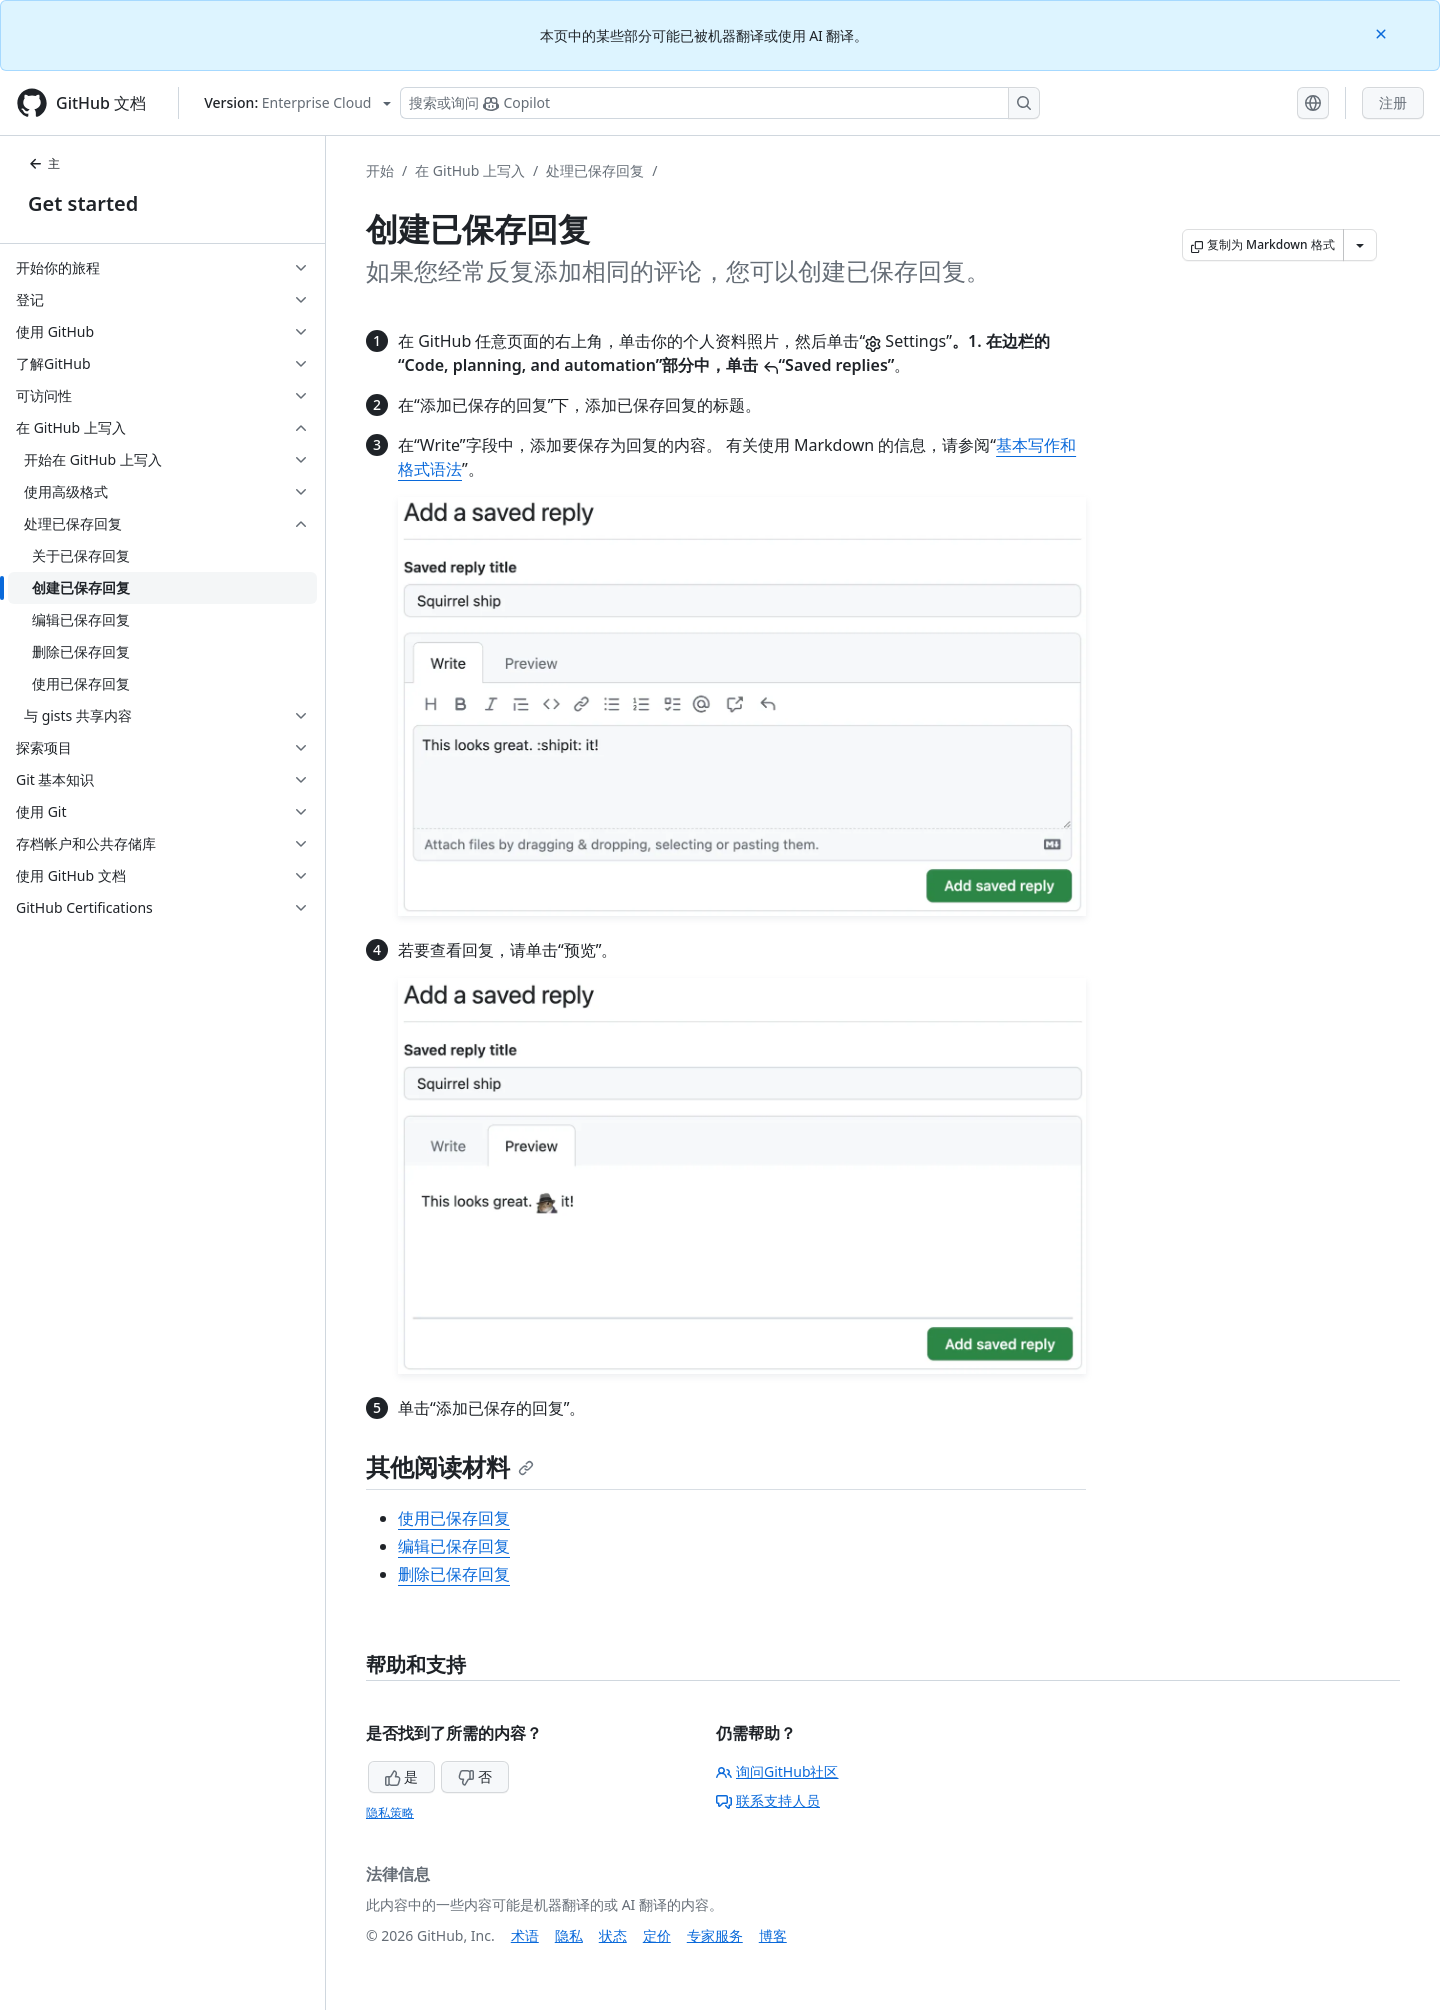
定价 (657, 1935)
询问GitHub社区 (777, 1771)
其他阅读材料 (450, 1466)
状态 (613, 1935)
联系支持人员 (768, 1800)
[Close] (1383, 32)
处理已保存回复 (595, 170)
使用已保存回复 (454, 1518)
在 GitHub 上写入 (470, 170)
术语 (525, 1935)
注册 (1393, 102)
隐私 (569, 1935)
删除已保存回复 (454, 1574)
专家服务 (715, 1935)
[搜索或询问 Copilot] (720, 103)
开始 (380, 170)
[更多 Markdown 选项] (1360, 245)
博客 (773, 1935)
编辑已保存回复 (454, 1546)
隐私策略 (390, 1812)
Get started (83, 203)
